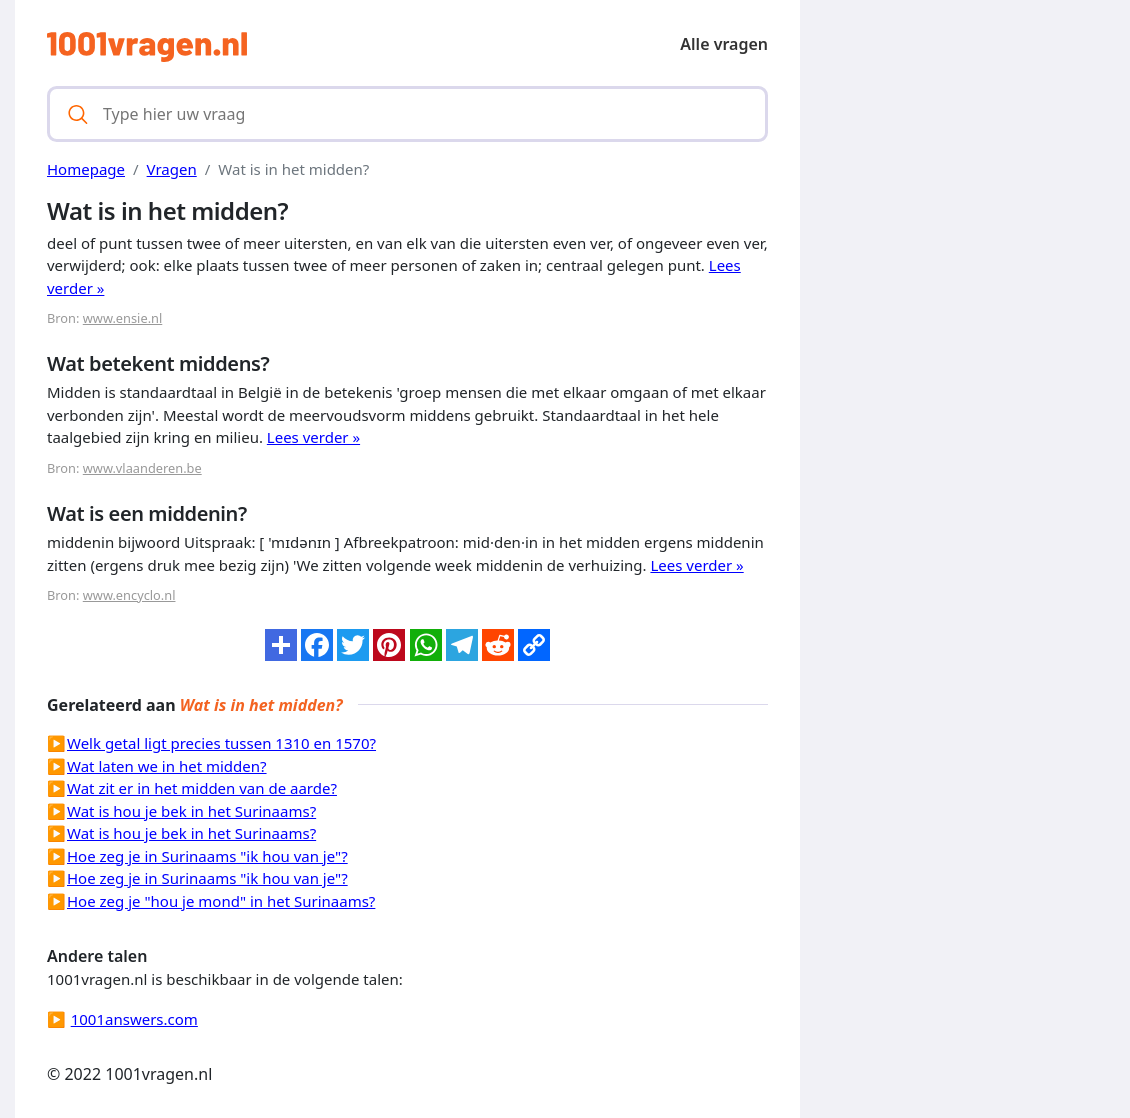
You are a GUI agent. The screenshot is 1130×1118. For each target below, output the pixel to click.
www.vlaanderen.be (142, 468)
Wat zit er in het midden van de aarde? (202, 788)
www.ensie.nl (123, 318)
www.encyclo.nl (129, 595)
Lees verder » (313, 437)
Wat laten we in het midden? (167, 766)
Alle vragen (724, 44)
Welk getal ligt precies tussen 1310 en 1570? (221, 743)
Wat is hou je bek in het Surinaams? (191, 811)
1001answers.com (134, 1019)
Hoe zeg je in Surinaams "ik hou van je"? (207, 856)
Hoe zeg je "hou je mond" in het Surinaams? (221, 901)
